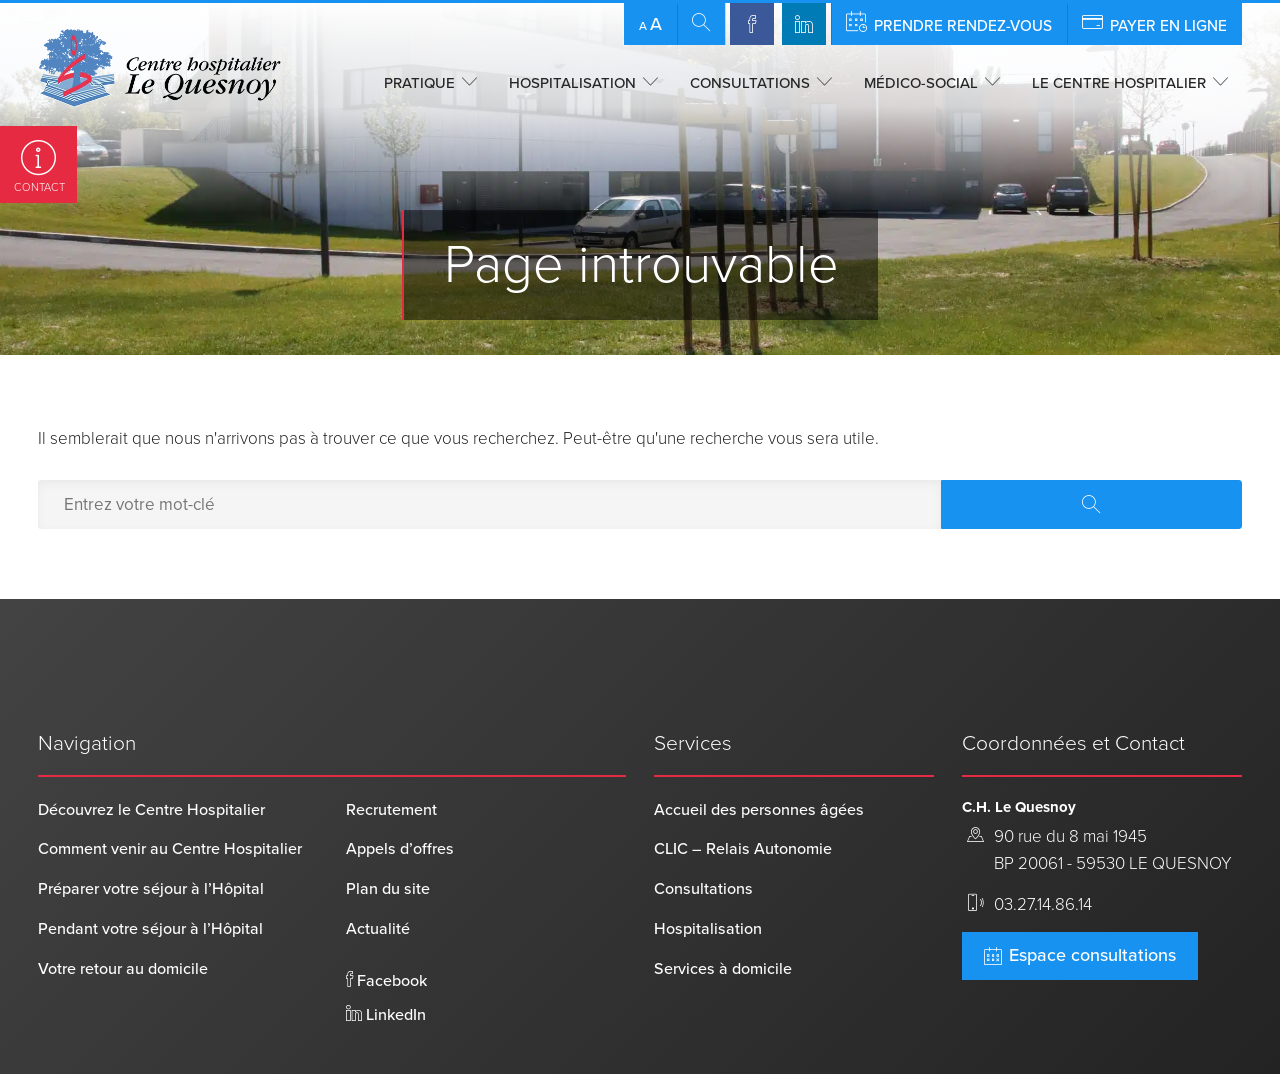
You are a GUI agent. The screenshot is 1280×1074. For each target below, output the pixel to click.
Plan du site (388, 826)
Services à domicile (723, 905)
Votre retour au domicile (123, 905)
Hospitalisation (572, 83)
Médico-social (921, 83)
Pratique (419, 83)
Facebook (386, 917)
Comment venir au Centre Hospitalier (170, 786)
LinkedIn (386, 951)
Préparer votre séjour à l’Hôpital (151, 826)
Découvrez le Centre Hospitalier (151, 746)
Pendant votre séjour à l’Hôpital (150, 865)
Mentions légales (451, 1028)
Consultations (750, 83)
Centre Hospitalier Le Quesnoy (142, 1028)
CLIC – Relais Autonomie (743, 786)
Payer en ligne (1154, 23)
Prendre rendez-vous (949, 23)
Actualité (378, 865)
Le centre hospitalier (1119, 83)
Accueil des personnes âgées (759, 746)
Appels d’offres (400, 786)
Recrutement (391, 746)
